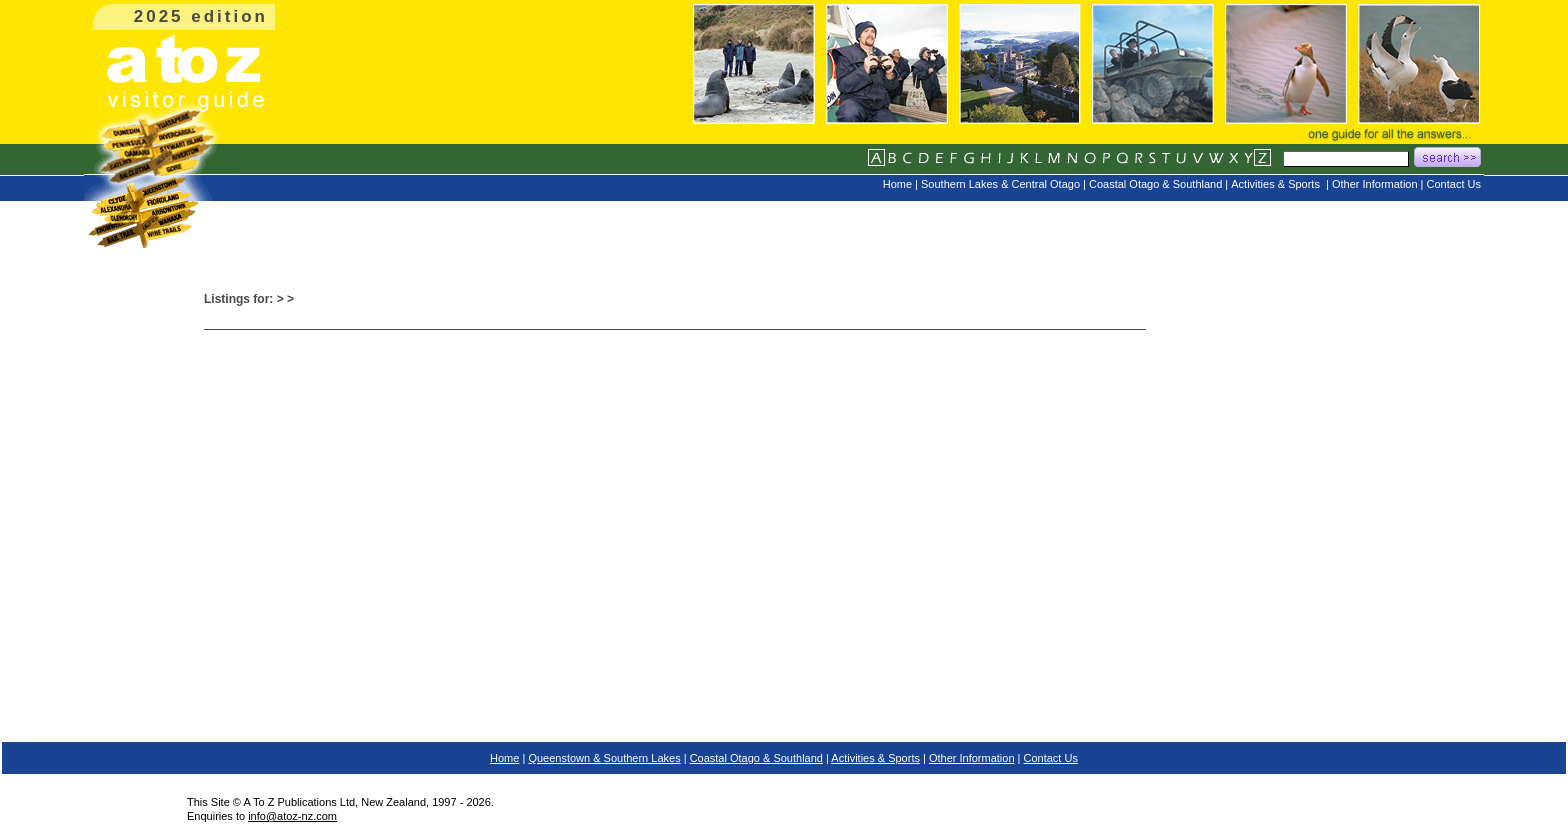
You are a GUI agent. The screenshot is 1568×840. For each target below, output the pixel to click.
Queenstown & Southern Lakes (604, 758)
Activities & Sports (875, 758)
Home (504, 758)
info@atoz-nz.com (292, 816)
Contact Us (1051, 758)
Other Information (972, 758)
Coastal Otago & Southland (756, 758)
